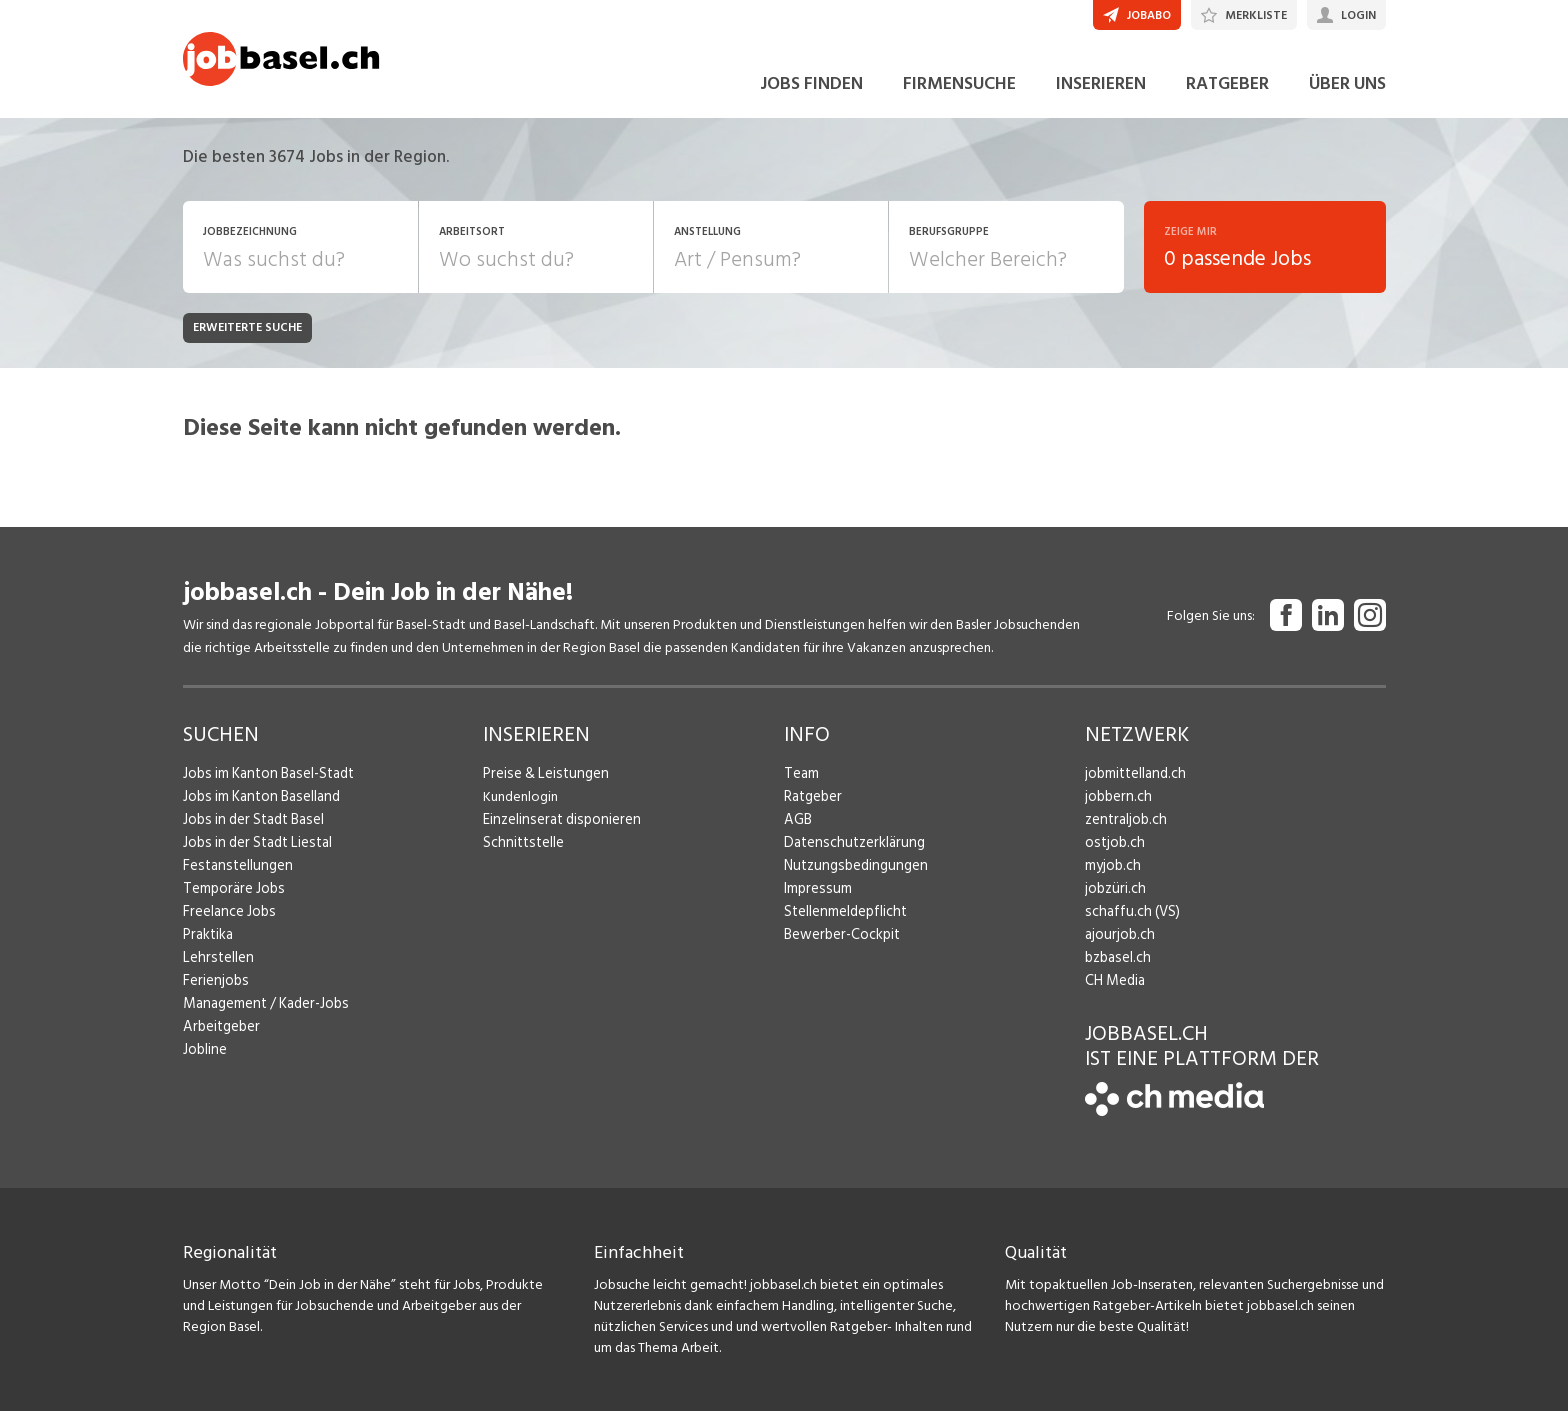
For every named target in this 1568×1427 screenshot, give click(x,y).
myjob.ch (1112, 880)
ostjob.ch (1113, 857)
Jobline (204, 1064)
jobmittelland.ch (1134, 788)
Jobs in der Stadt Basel (250, 834)
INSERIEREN (1101, 98)
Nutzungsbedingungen (851, 880)
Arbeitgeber (220, 1041)
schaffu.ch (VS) (1128, 926)
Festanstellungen (234, 880)
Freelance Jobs (227, 926)
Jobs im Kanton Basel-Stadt (265, 788)
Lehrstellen (215, 972)
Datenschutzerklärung (849, 857)
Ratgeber (812, 811)
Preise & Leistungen (541, 788)
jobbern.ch (1116, 811)
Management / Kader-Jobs (263, 1018)
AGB (797, 834)
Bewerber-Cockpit (840, 949)
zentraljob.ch (1124, 834)
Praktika (207, 949)
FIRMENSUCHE (959, 98)
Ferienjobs (214, 995)
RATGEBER (1227, 98)
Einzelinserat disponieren (557, 834)
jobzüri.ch (1113, 903)
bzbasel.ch (1116, 972)
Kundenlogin (520, 811)
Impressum (815, 903)
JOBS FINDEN (811, 98)
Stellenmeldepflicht (843, 926)
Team (800, 788)
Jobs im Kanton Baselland (258, 811)
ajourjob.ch (1118, 949)
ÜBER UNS (1347, 98)
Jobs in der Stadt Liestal (253, 857)
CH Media (1114, 995)
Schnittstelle (521, 857)
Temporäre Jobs (231, 903)
